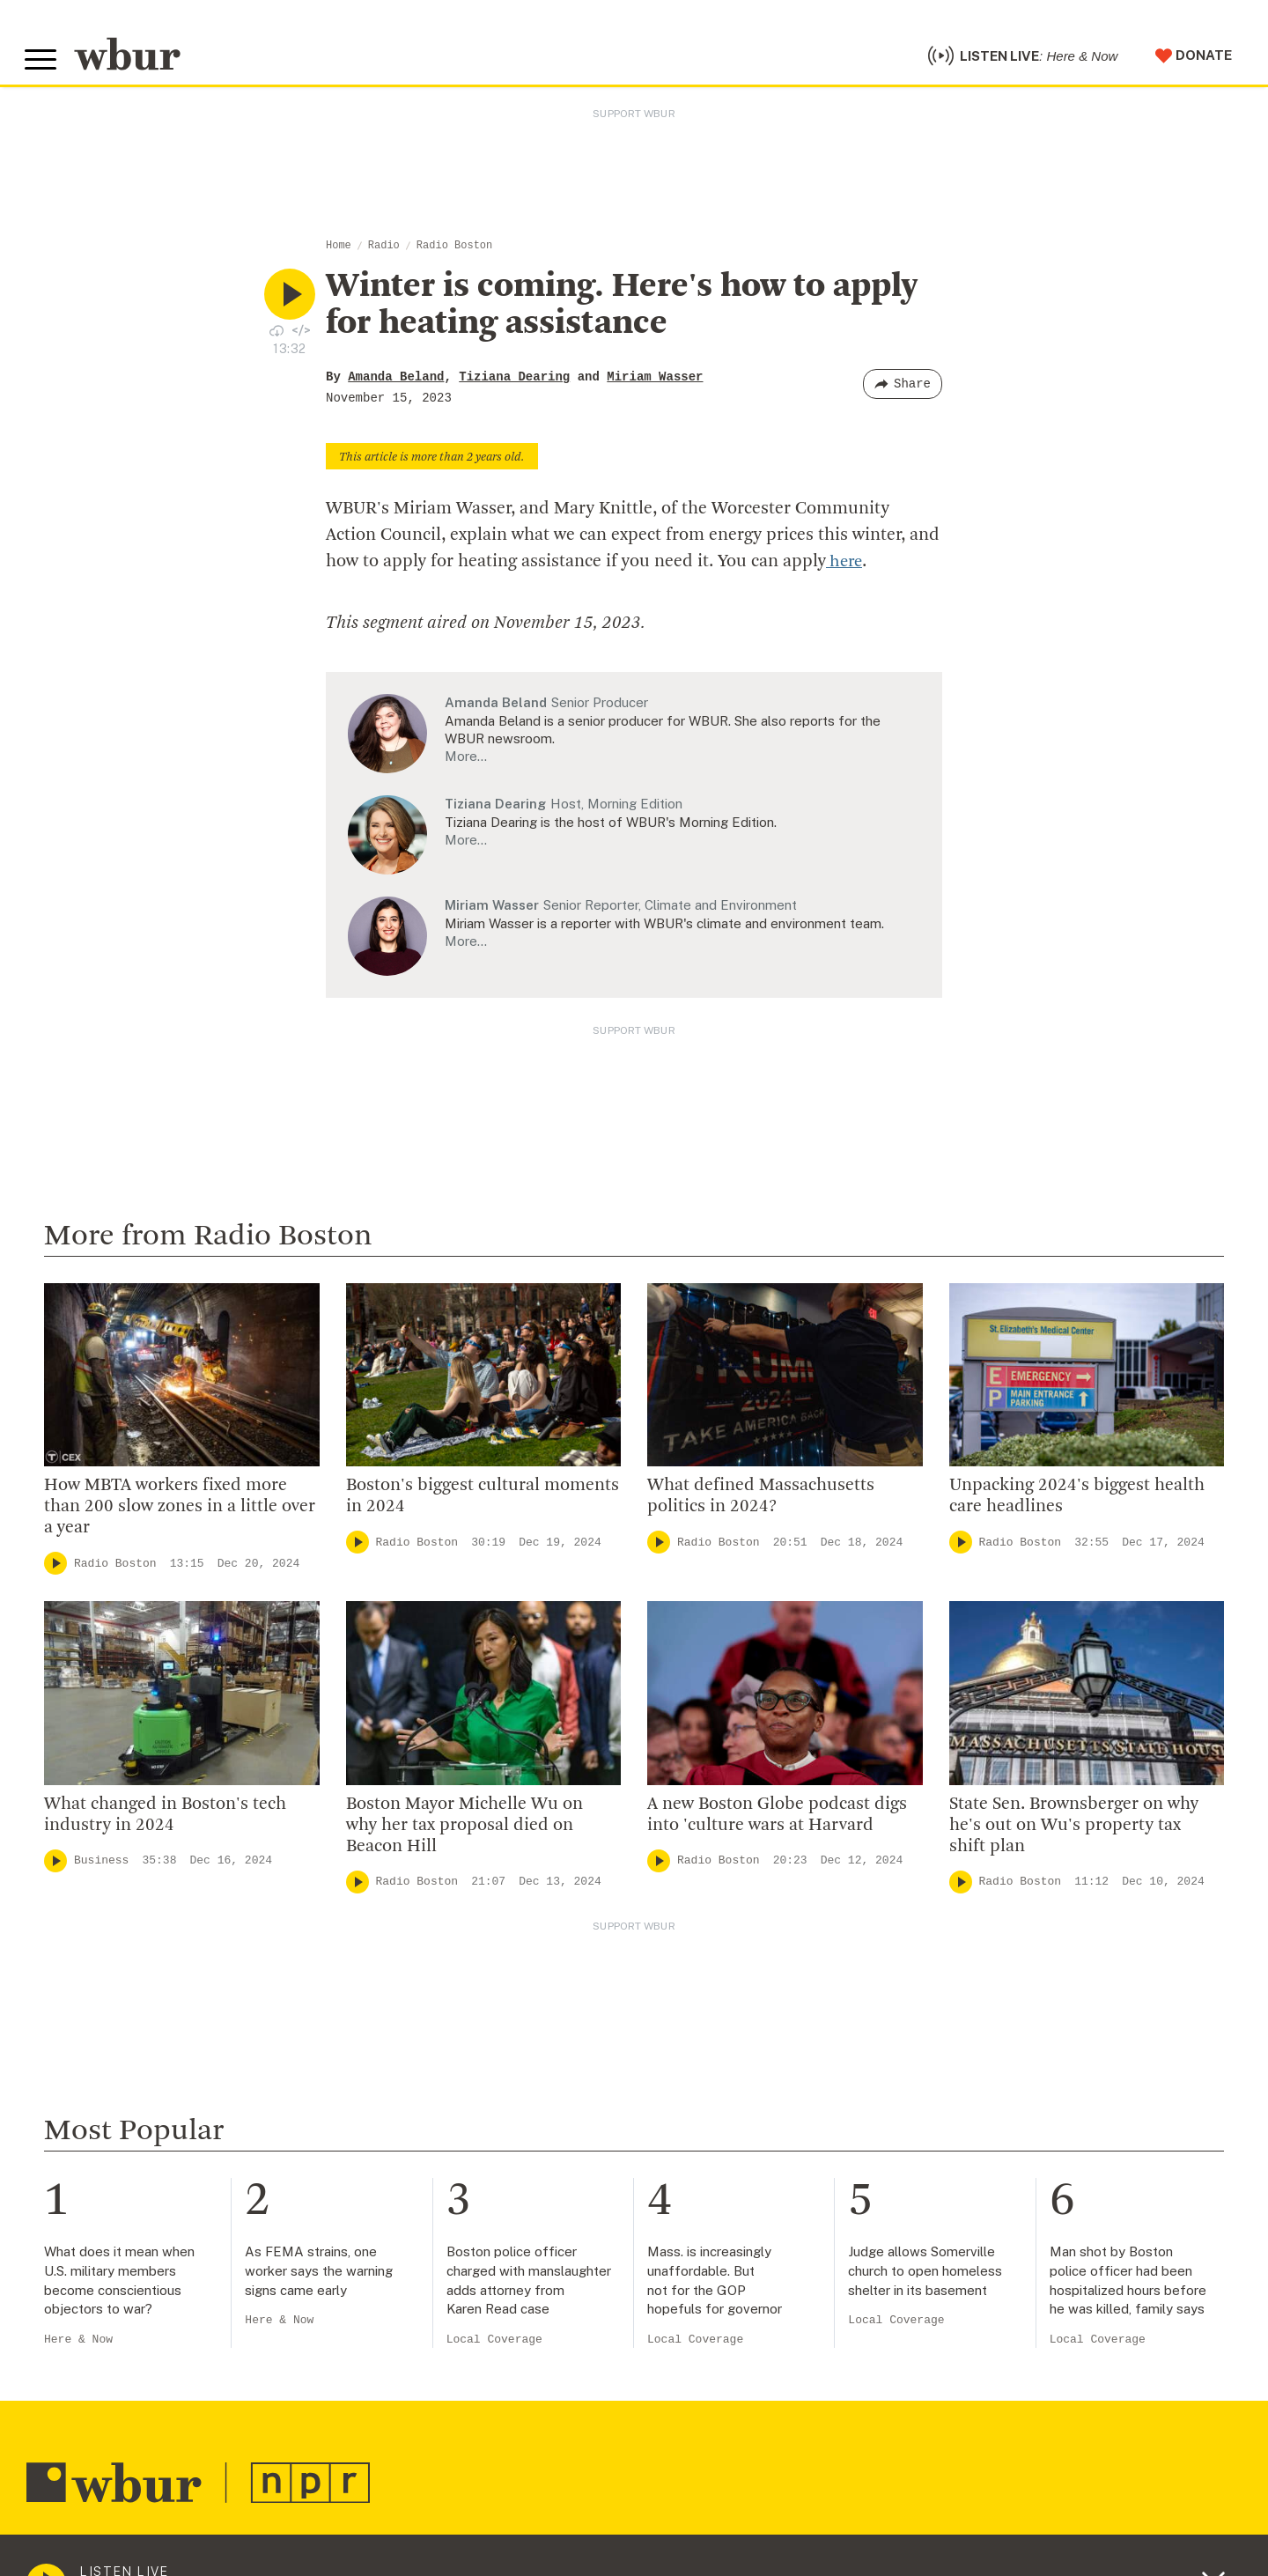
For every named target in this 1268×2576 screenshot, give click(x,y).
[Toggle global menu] (42, 63)
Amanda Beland (396, 384)
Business (101, 1867)
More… (466, 763)
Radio (384, 253)
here (846, 569)
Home (338, 253)
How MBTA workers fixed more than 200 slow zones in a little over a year (179, 1514)
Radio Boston (454, 253)
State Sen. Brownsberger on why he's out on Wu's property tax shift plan (1073, 1832)
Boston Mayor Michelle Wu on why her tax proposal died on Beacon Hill (464, 1832)
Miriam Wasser (655, 384)
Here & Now (78, 2346)
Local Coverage (494, 2346)
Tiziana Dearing (514, 384)
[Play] (55, 1570)
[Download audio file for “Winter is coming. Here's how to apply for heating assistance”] (276, 336)
